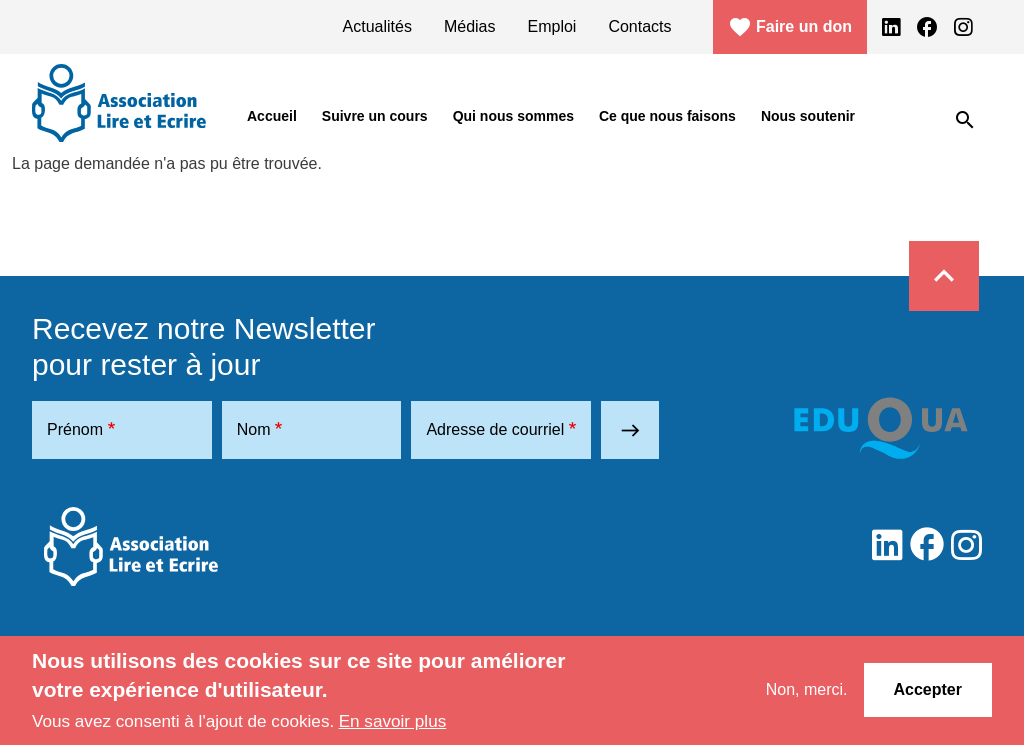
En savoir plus (393, 721)
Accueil (272, 116)
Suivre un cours (375, 116)
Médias (470, 26)
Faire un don (790, 27)
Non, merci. (807, 689)
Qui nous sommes (513, 116)
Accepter (928, 689)
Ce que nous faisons (667, 116)
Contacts (639, 26)
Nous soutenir (808, 116)
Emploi (552, 26)
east (630, 430)
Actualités (377, 26)
